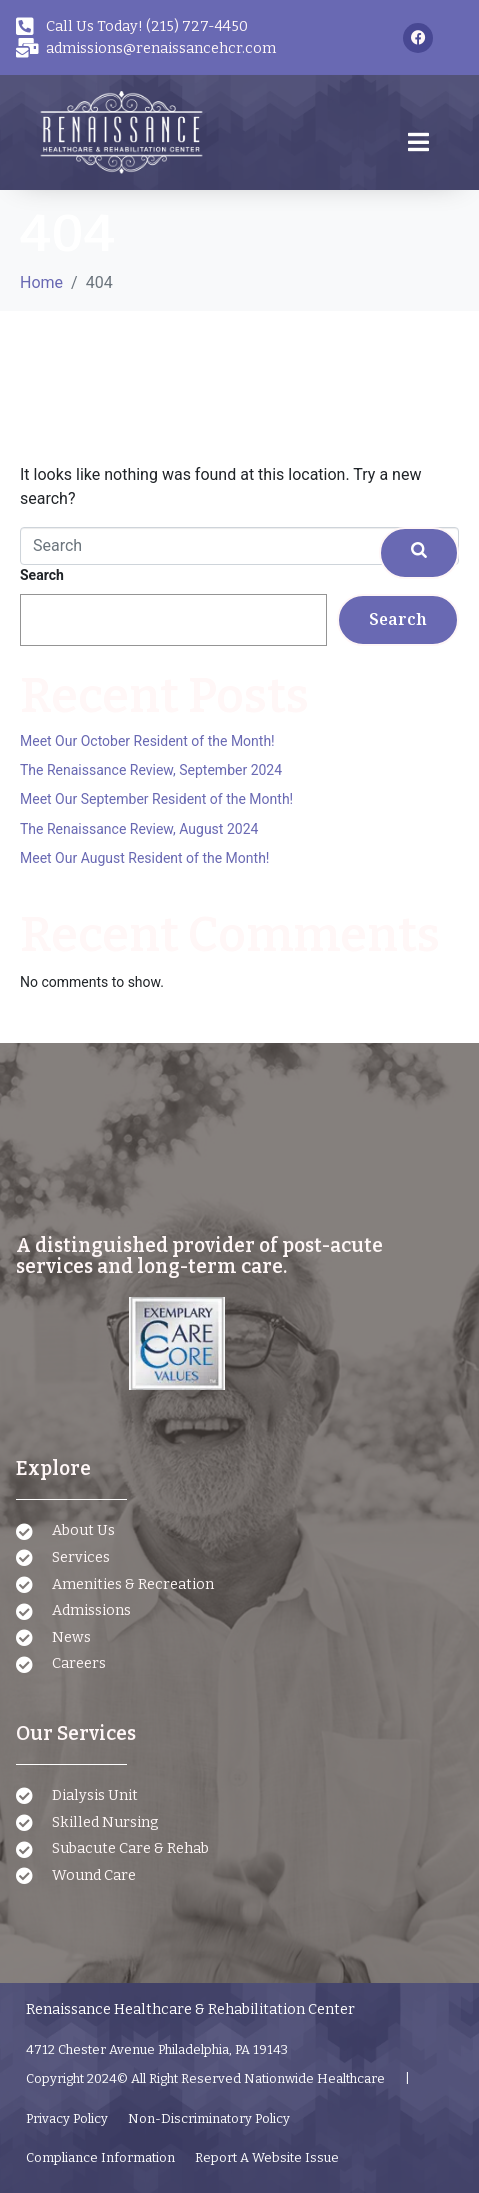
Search (42, 575)
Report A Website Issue (267, 2157)
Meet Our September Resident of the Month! (156, 799)
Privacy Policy (67, 2118)
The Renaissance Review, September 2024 (151, 770)
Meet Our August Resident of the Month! (144, 858)
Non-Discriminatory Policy (209, 2118)
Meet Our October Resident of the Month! (147, 741)
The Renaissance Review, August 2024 (139, 829)
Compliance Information (100, 2157)
